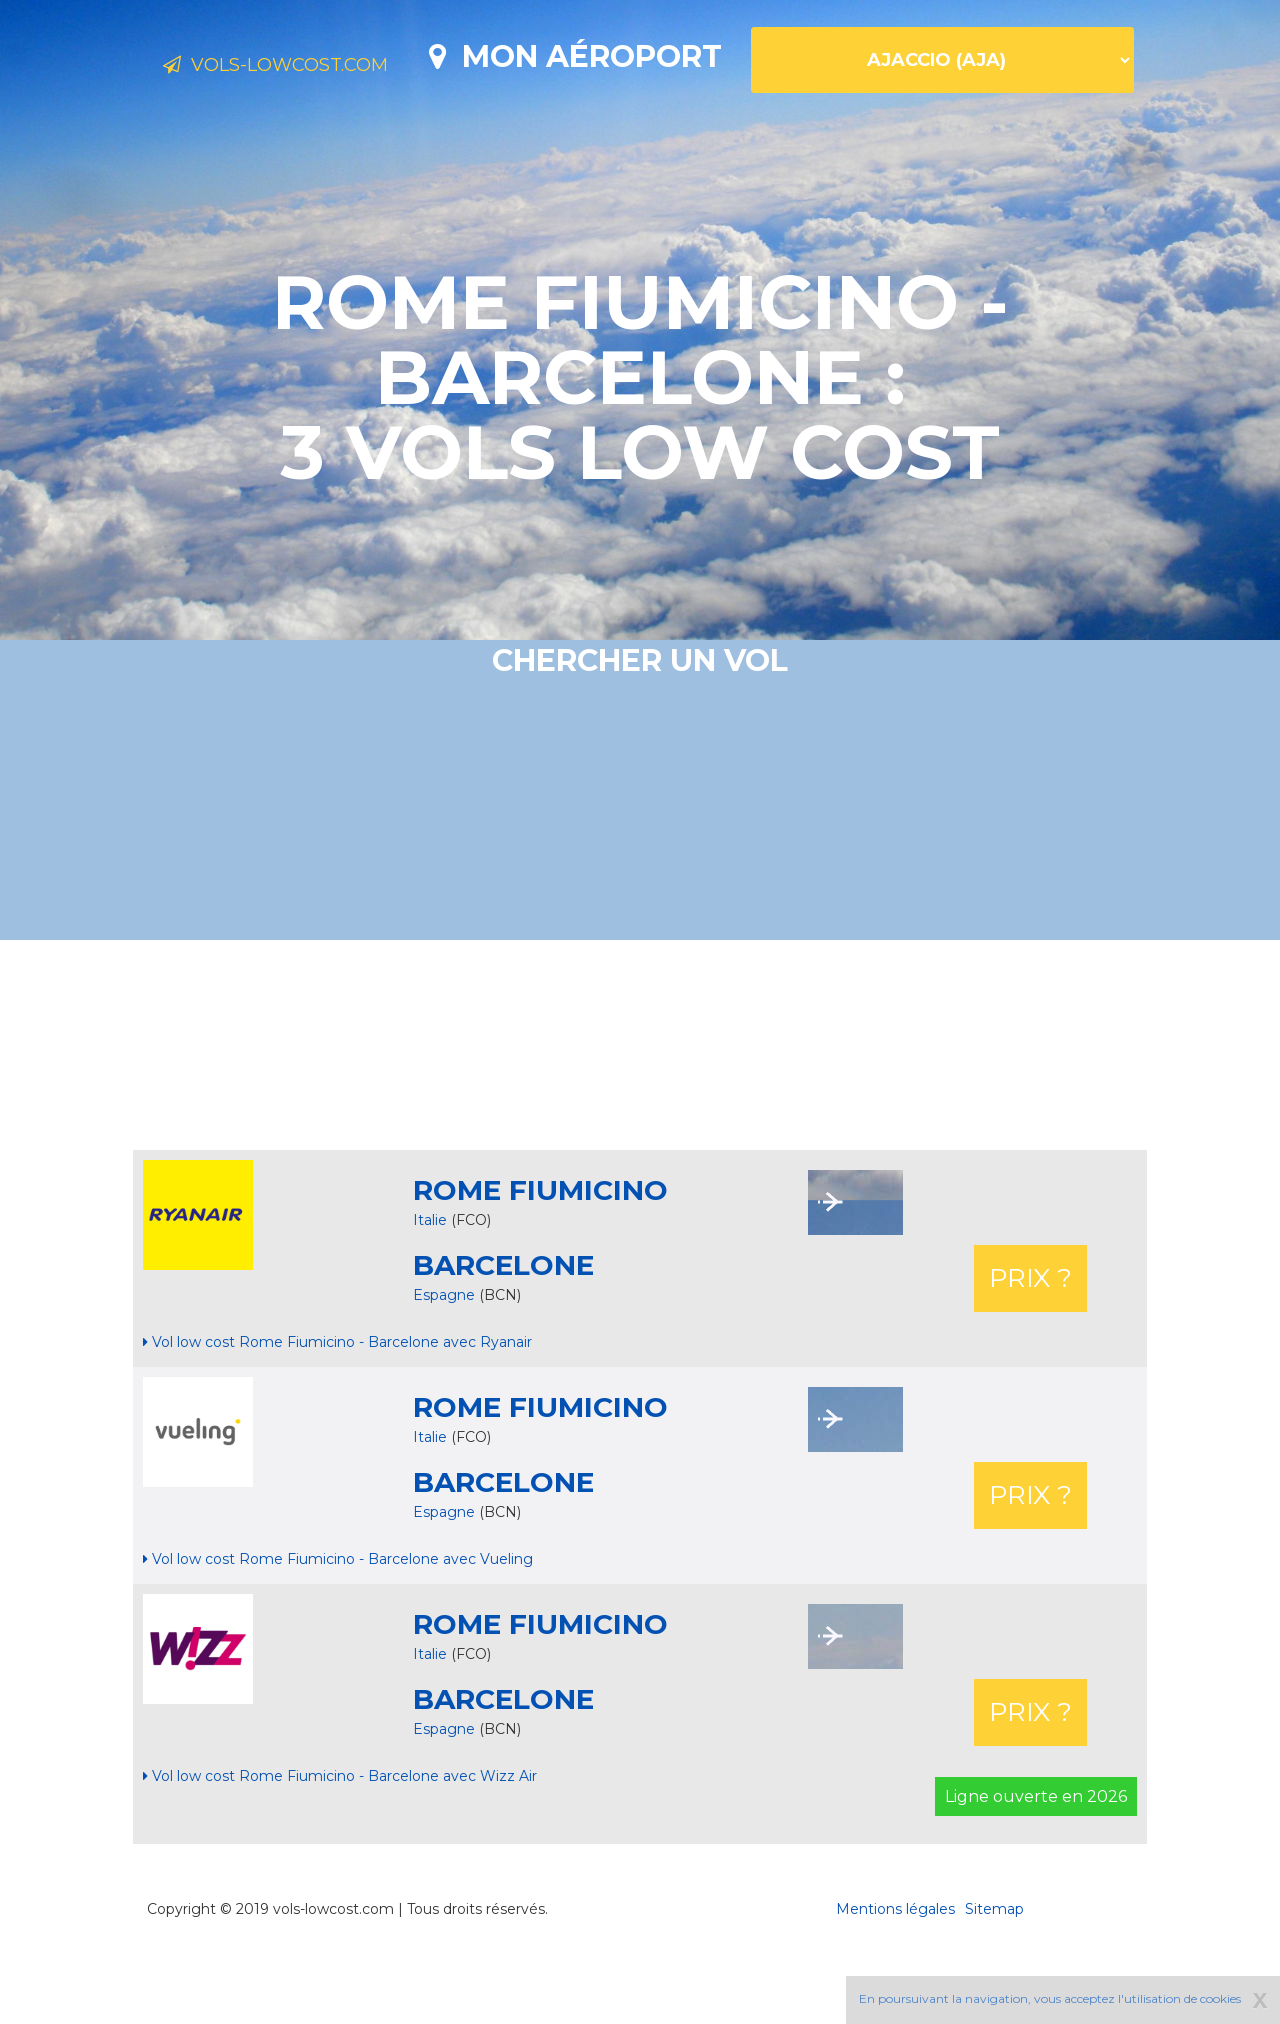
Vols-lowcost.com (320, 68)
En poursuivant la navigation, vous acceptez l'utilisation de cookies (1050, 1998)
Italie (430, 1290)
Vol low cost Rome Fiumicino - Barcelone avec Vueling (338, 1629)
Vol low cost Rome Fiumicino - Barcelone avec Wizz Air (340, 1846)
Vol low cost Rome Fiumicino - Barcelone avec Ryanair (337, 1412)
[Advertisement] (640, 1115)
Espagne (446, 1365)
